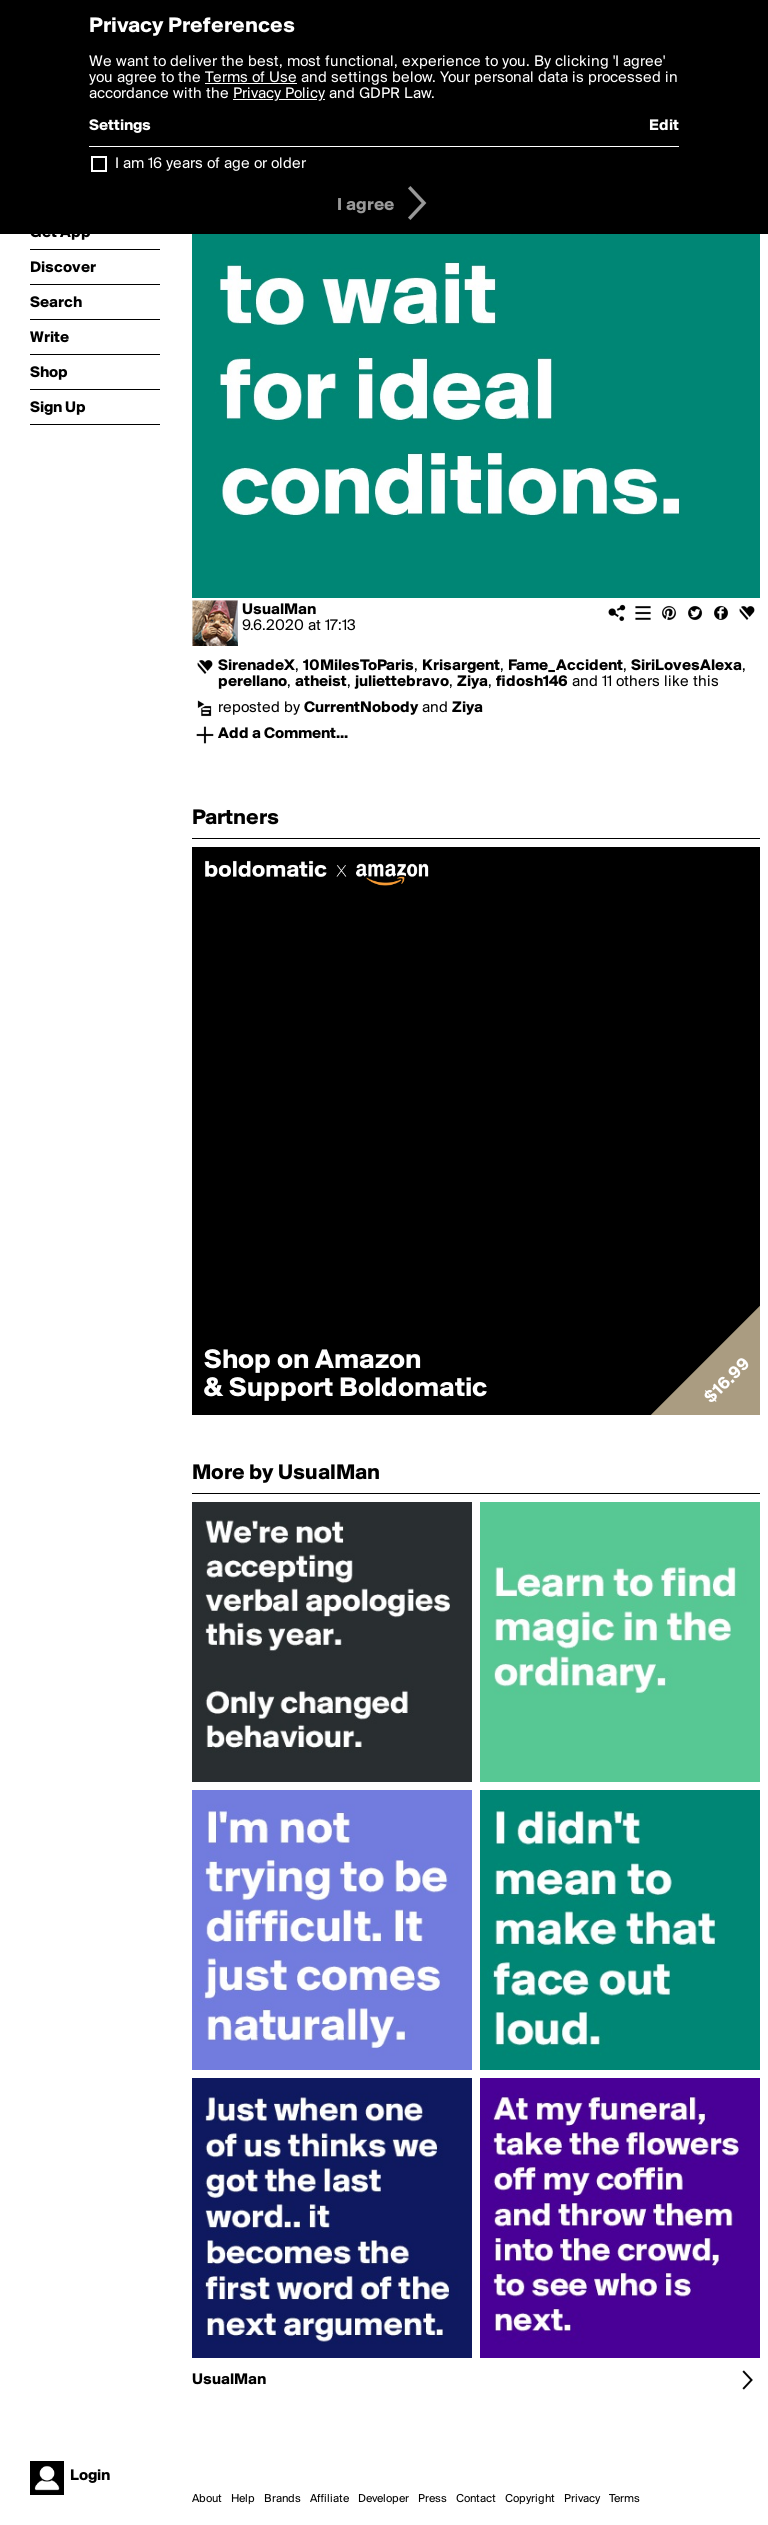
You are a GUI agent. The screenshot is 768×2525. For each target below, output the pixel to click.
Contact (476, 2499)
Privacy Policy (279, 94)
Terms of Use (251, 78)
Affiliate (329, 2499)
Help (243, 2499)
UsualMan (279, 610)
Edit (664, 126)
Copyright (530, 2499)
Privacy (582, 2499)
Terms (624, 2499)
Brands (282, 2499)
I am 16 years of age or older (210, 164)
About (207, 2499)
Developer (383, 2499)
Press (432, 2499)
